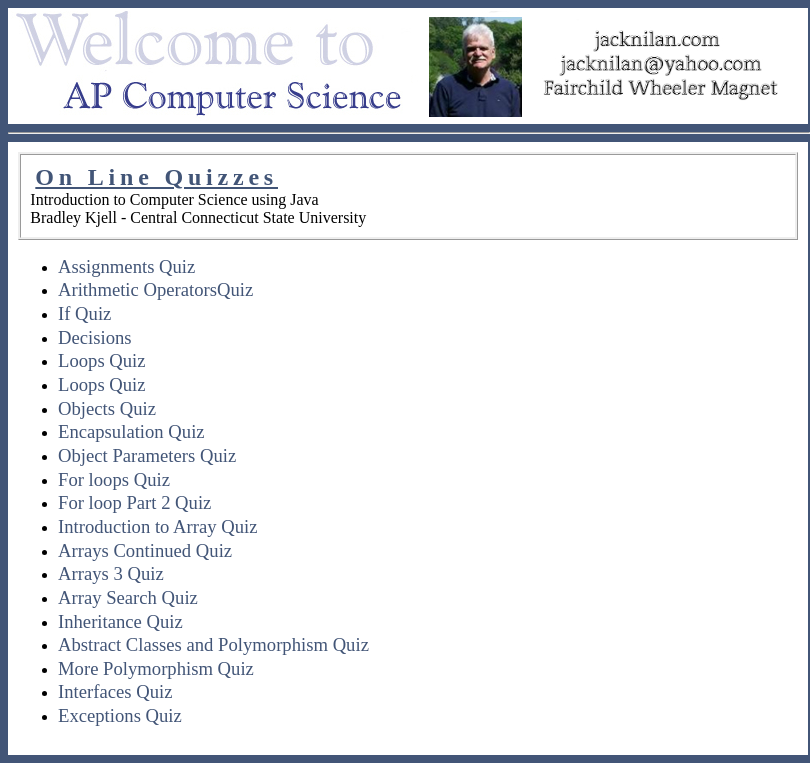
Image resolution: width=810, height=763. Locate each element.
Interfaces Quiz (115, 691)
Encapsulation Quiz (131, 431)
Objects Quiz (107, 408)
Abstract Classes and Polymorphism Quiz (213, 644)
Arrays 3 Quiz (111, 573)
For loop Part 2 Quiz (134, 502)
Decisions (95, 337)
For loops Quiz (114, 479)
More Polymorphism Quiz (156, 668)
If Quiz (84, 313)
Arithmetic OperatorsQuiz (155, 289)
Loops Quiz (102, 360)
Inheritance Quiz (120, 621)
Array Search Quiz (128, 597)
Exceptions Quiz (120, 715)
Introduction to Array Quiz (157, 526)
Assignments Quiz (126, 266)
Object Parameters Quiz (147, 455)
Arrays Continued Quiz (145, 550)
